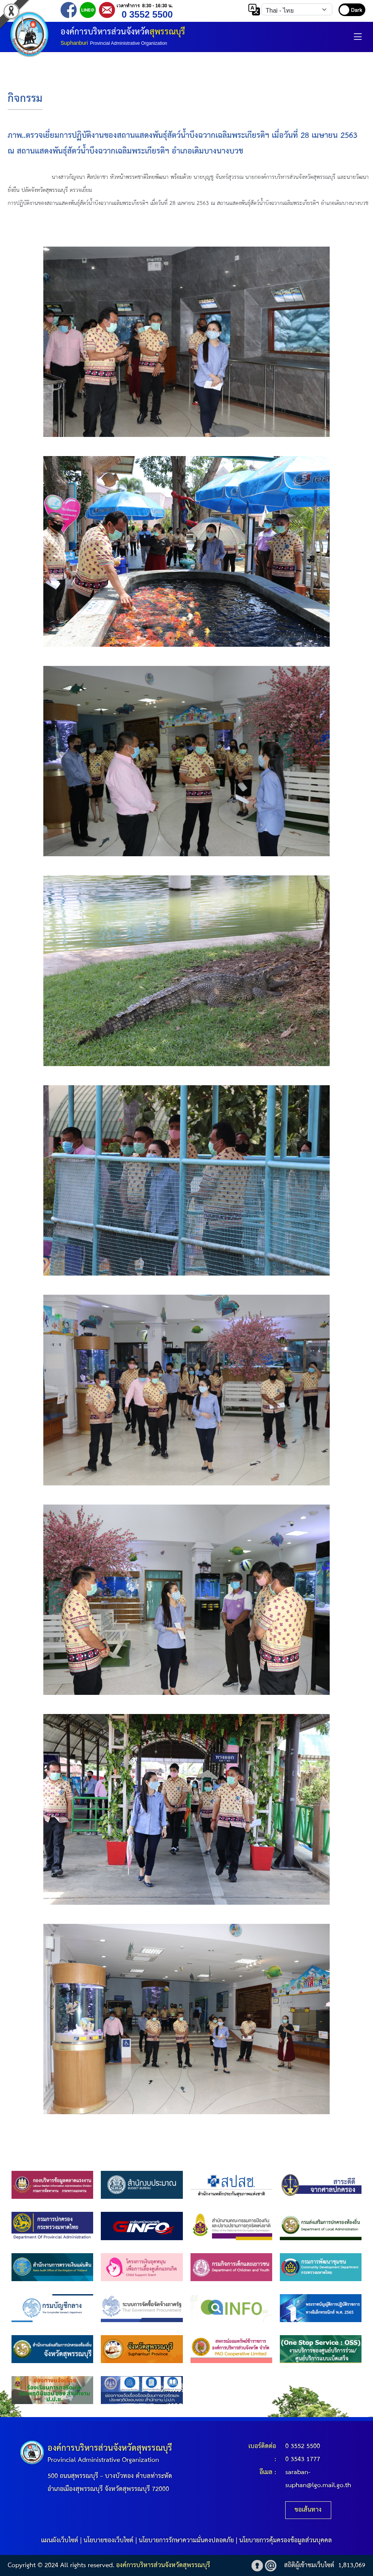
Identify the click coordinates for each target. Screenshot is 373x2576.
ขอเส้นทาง (308, 2510)
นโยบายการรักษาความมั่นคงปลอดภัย (186, 2540)
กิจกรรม (25, 99)
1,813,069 (351, 2565)
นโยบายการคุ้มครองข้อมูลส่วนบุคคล (285, 2540)
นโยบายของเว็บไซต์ (108, 2540)
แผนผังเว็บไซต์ (59, 2540)
